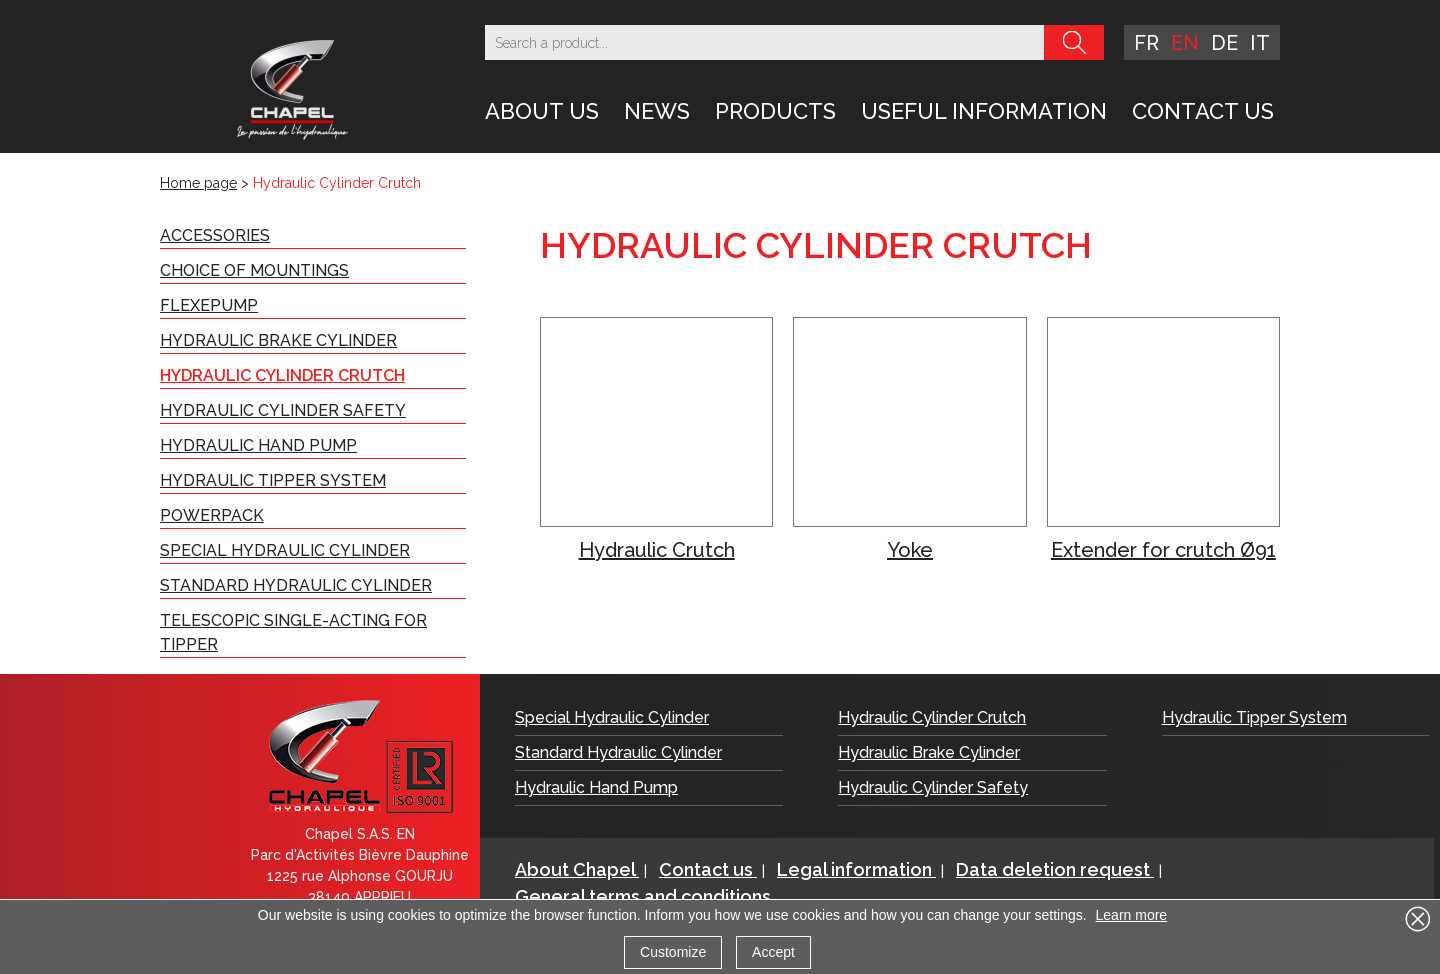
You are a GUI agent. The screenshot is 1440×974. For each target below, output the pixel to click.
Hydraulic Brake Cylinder (278, 340)
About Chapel (577, 869)
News (657, 111)
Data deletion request (1055, 869)
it (1260, 43)
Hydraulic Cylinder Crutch (282, 375)
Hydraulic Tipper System (273, 480)
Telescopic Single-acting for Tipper (293, 632)
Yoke (910, 550)
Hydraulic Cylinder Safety (283, 410)
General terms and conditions (643, 896)
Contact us (1203, 111)
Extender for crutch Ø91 (1163, 550)
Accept (773, 952)
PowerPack (212, 515)
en (1185, 43)
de (1224, 43)
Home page (198, 183)
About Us (542, 111)
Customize (673, 952)
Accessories (215, 235)
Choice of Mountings (254, 270)
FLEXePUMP (209, 305)
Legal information (856, 869)
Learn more (1132, 915)
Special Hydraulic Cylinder (285, 550)
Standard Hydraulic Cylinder (296, 585)
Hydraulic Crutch (657, 550)
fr (1146, 43)
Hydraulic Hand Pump (258, 445)
